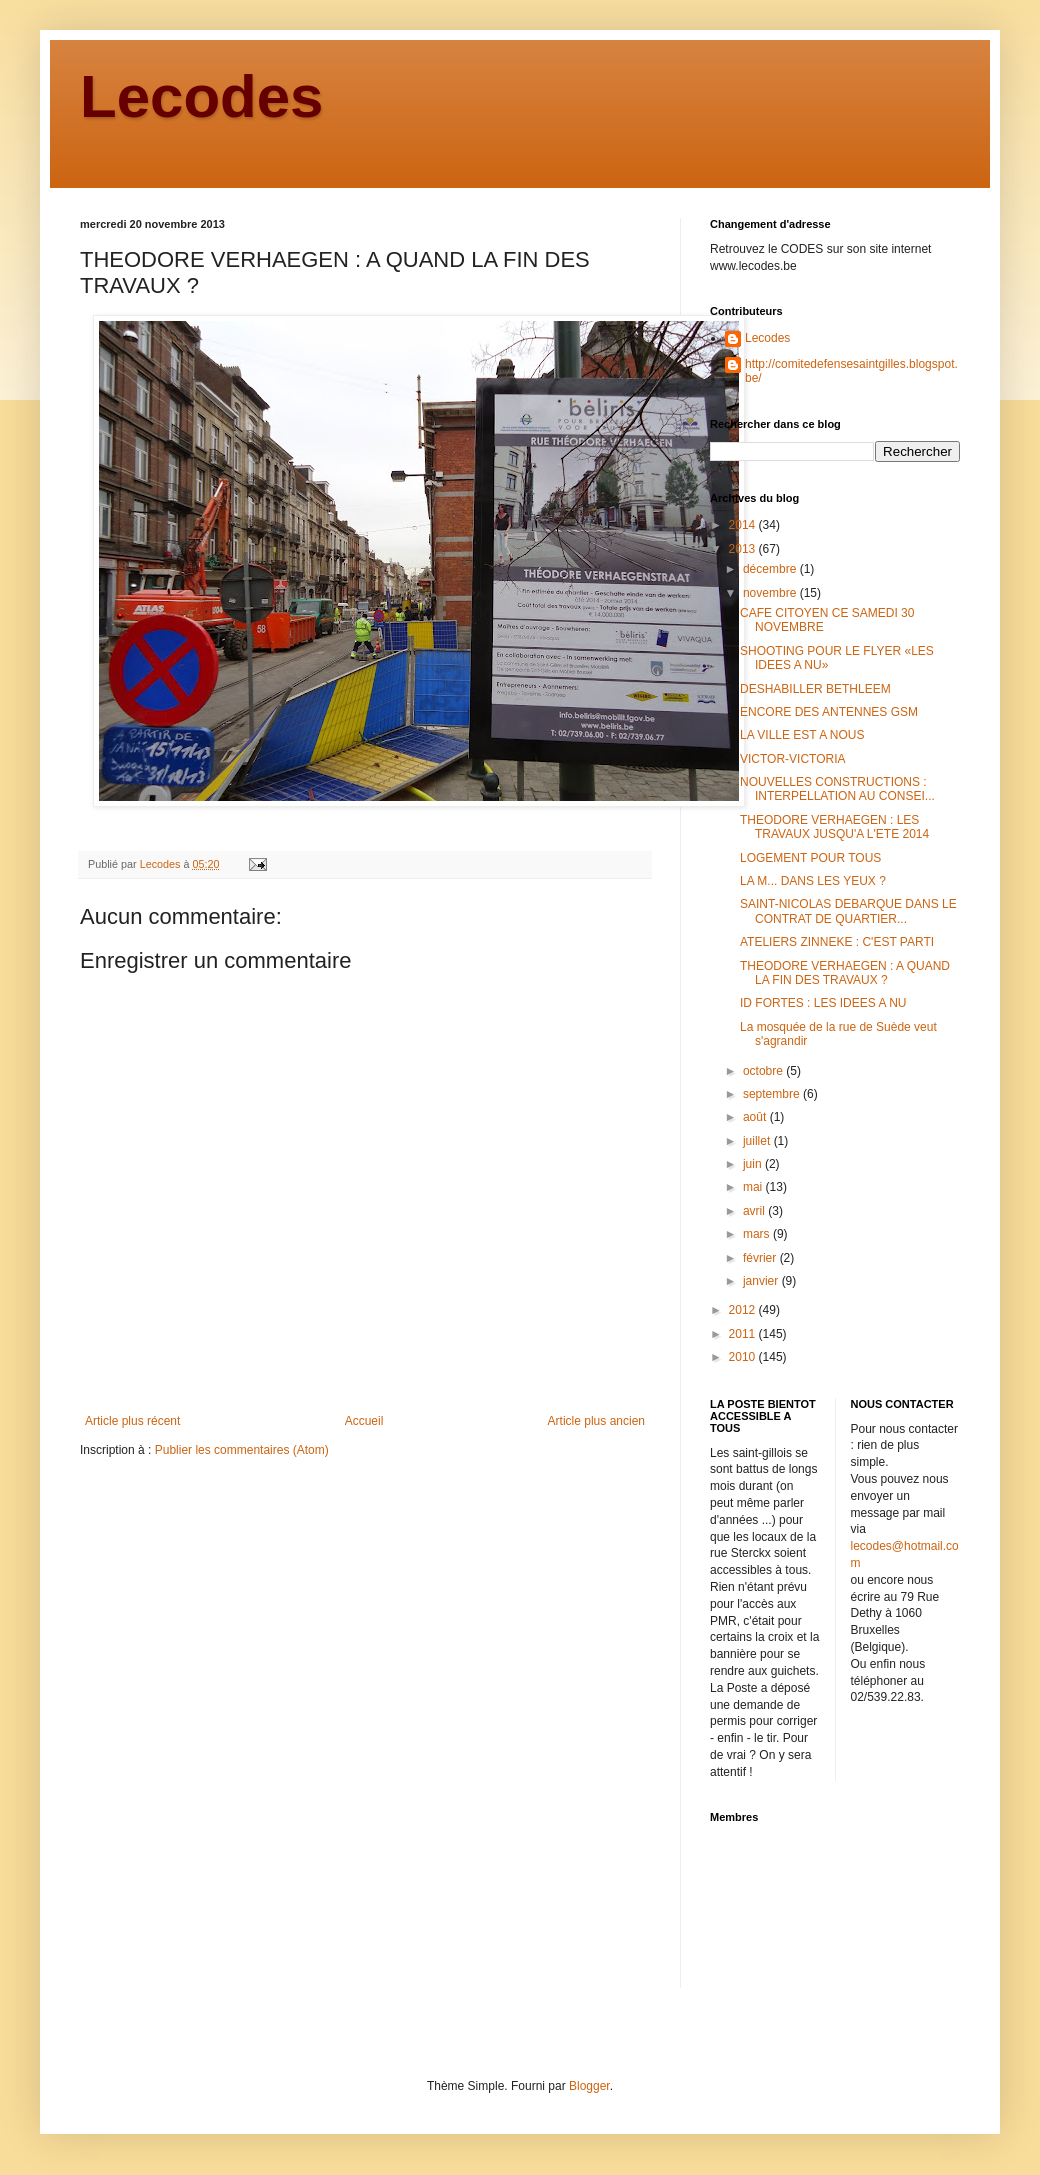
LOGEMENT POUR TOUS (810, 858)
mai (754, 1187)
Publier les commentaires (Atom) (242, 1450)
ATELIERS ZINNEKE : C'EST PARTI (837, 942)
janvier (762, 1281)
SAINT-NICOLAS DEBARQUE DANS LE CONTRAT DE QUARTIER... (848, 911)
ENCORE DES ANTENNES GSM (829, 712)
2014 (744, 525)
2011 (744, 1334)
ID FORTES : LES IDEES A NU (823, 1003)
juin (754, 1164)
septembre (773, 1094)
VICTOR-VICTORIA (793, 759)
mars (758, 1234)
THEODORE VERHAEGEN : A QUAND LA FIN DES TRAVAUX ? (845, 973)
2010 (744, 1357)
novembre (771, 593)
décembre (771, 569)
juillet (758, 1141)
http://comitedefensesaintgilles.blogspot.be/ (851, 371)
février (761, 1258)
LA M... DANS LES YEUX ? (813, 881)
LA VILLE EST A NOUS (802, 735)
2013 (744, 549)
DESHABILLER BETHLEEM (815, 689)
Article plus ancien (596, 1421)
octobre (764, 1071)
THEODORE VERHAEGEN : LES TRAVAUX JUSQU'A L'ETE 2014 (834, 827)
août (756, 1117)
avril (755, 1211)
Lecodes (201, 96)
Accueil (364, 1421)
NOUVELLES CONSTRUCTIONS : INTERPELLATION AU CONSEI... (837, 789)
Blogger (589, 2086)
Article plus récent (132, 1421)
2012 (744, 1310)
